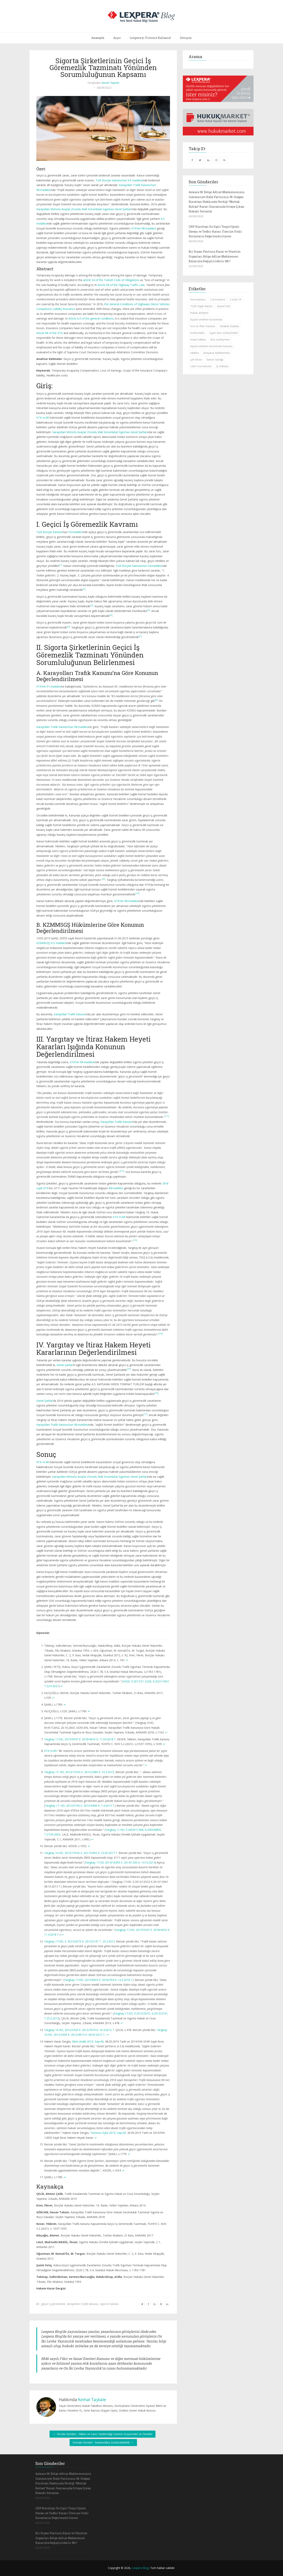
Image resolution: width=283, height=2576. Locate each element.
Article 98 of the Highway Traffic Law (120, 285)
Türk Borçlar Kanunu (49, 532)
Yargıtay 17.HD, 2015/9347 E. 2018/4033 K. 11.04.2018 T (80, 1739)
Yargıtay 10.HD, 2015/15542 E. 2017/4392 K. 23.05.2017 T (80, 1853)
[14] (161, 1333)
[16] (156, 1393)
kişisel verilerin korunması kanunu (211, 346)
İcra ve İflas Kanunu (202, 326)
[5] (111, 615)
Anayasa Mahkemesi (216, 353)
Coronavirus (217, 299)
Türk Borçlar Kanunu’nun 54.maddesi (139, 566)
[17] (145, 1414)
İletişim (186, 38)
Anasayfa (97, 38)
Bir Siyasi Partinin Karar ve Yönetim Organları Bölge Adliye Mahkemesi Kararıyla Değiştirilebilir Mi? (215, 256)
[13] (135, 1240)
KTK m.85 (50, 1751)
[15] (129, 1369)
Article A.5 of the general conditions (91, 318)
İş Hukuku (222, 366)
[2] (84, 589)
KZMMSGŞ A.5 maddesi (51, 943)
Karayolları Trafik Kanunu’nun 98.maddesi (62, 727)
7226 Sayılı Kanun (201, 306)
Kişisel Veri (223, 306)
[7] (140, 636)
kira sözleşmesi (220, 339)
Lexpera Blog (140, 2568)
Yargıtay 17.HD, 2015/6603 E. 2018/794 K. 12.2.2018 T (98, 1980)
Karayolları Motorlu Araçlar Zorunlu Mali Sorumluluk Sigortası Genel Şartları (83, 209)
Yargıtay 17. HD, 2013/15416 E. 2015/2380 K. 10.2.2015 (79, 1772)
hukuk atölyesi (199, 313)
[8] (156, 700)
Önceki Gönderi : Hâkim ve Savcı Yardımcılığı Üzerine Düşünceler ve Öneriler (102, 2434)
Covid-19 (235, 299)
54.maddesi (75, 532)
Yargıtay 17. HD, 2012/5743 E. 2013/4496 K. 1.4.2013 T (79, 1805)
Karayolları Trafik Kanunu (69, 1014)
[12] (122, 1171)
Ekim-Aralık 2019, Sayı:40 (88, 2041)
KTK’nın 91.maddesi (48, 686)
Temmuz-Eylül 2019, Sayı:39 (108, 2133)
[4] (148, 610)
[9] (104, 879)
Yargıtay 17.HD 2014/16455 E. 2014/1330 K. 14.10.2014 (120, 1862)
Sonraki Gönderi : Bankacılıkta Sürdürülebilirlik (103, 2442)
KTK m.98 (42, 417)
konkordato (197, 333)
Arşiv (117, 38)
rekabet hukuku (229, 326)
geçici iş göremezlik (53, 2304)
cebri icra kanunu (201, 366)
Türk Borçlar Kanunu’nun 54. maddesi (119, 180)
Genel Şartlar (65, 1365)
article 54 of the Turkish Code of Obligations (111, 280)
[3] (91, 605)
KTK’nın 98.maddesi (143, 228)
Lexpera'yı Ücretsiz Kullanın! (150, 38)
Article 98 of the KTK (49, 333)
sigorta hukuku (109, 2304)
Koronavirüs (198, 299)
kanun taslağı (215, 359)
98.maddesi (116, 1188)
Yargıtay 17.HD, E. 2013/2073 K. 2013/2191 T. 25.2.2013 (79, 1941)
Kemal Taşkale (110, 83)
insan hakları (198, 339)
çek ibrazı (196, 359)
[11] (167, 1116)
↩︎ (127, 1660)
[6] (68, 626)
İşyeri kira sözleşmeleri (223, 333)
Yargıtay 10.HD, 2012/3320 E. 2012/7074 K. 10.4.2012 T (79, 2030)
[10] (137, 893)
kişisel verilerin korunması (206, 319)
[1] (60, 565)
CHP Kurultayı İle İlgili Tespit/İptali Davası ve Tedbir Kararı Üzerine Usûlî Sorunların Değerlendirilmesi (215, 231)
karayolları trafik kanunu (82, 2304)
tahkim (194, 353)
